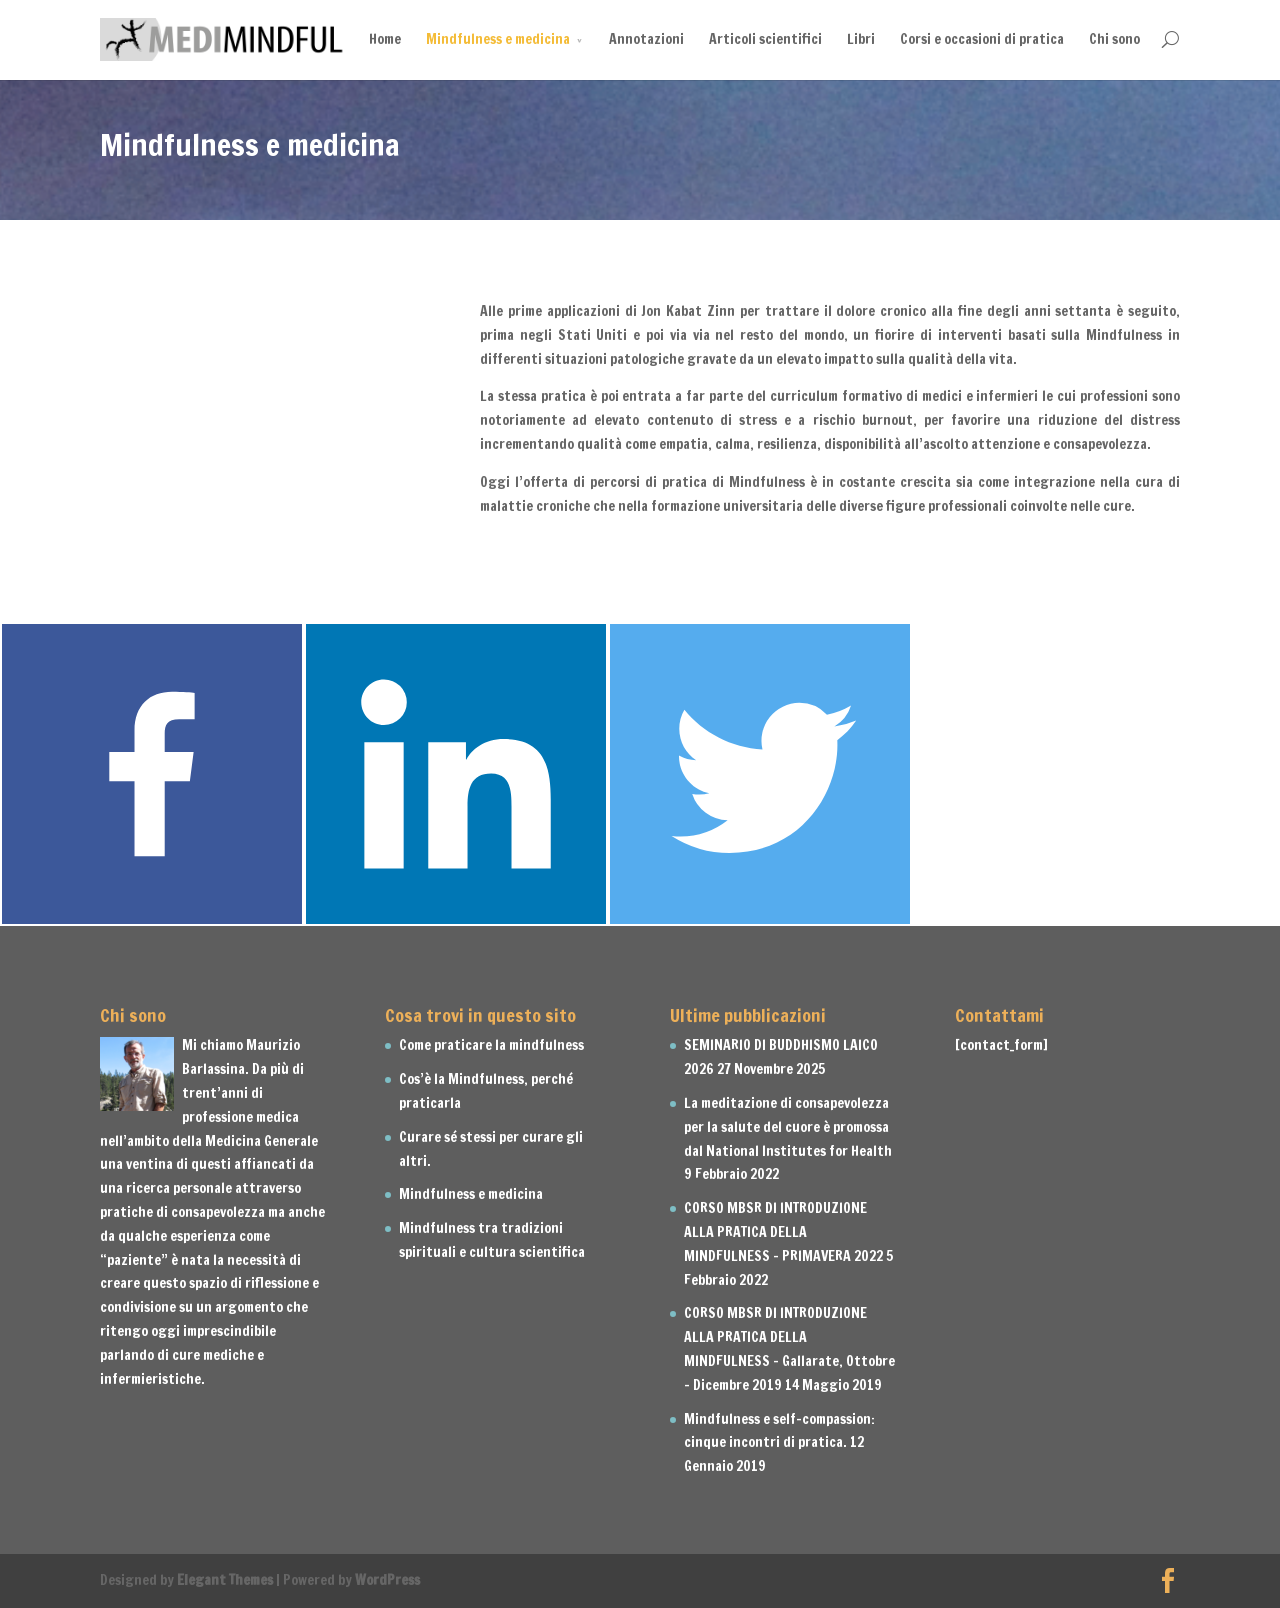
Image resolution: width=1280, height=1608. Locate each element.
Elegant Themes (225, 1580)
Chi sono (1114, 39)
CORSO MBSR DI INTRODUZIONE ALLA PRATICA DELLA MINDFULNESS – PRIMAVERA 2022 (783, 1232)
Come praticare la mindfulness (491, 1045)
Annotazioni (646, 39)
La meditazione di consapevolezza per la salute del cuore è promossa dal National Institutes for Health (788, 1127)
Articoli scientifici (765, 39)
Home (385, 39)
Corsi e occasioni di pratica (982, 39)
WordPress (387, 1580)
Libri (861, 39)
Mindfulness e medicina (498, 39)
